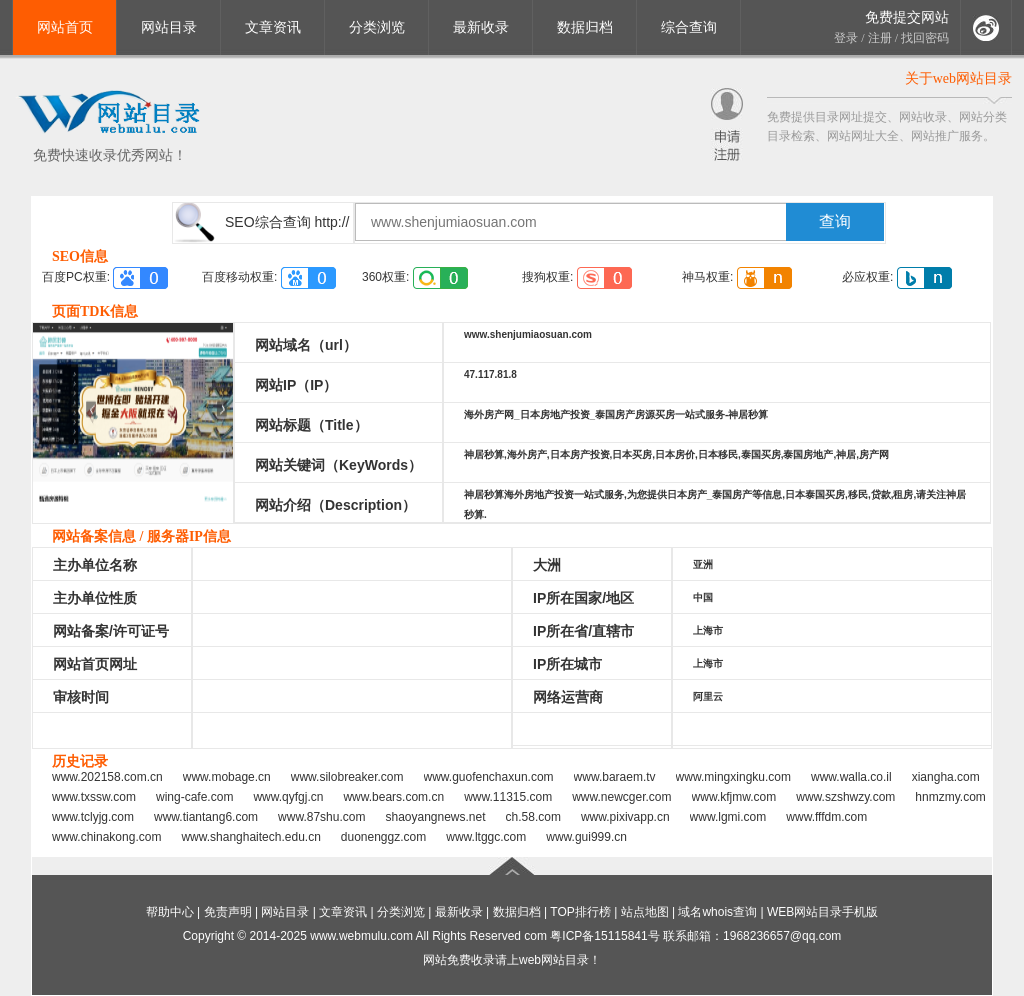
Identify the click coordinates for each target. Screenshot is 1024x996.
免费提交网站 (907, 17)
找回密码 (925, 38)
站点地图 (645, 912)
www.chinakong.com (106, 837)
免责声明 (228, 912)
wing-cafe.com (194, 797)
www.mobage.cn (227, 777)
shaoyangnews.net (435, 817)
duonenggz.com (383, 837)
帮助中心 (170, 912)
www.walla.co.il (851, 777)
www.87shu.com (321, 817)
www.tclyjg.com (93, 817)
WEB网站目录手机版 (822, 912)
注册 (880, 38)
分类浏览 (377, 27)
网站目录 (169, 27)
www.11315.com (508, 797)
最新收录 (481, 27)
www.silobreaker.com (347, 777)
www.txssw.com (94, 797)
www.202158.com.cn (107, 777)
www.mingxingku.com (733, 777)
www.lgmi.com (728, 817)
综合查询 (689, 27)
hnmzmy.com (950, 797)
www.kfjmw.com (734, 797)
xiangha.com (946, 777)
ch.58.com (533, 817)
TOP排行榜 (580, 912)
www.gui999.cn (586, 837)
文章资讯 (273, 27)
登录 (846, 38)
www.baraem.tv (615, 777)
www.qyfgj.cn (288, 797)
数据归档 (585, 27)
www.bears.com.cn (393, 797)
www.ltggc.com (486, 837)
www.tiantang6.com (206, 817)
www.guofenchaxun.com (489, 777)
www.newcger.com (621, 797)
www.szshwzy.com (845, 797)
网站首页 (65, 27)
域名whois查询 (717, 912)
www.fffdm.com (826, 817)
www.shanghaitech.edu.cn (250, 837)
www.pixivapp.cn (625, 817)
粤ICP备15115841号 (604, 936)
